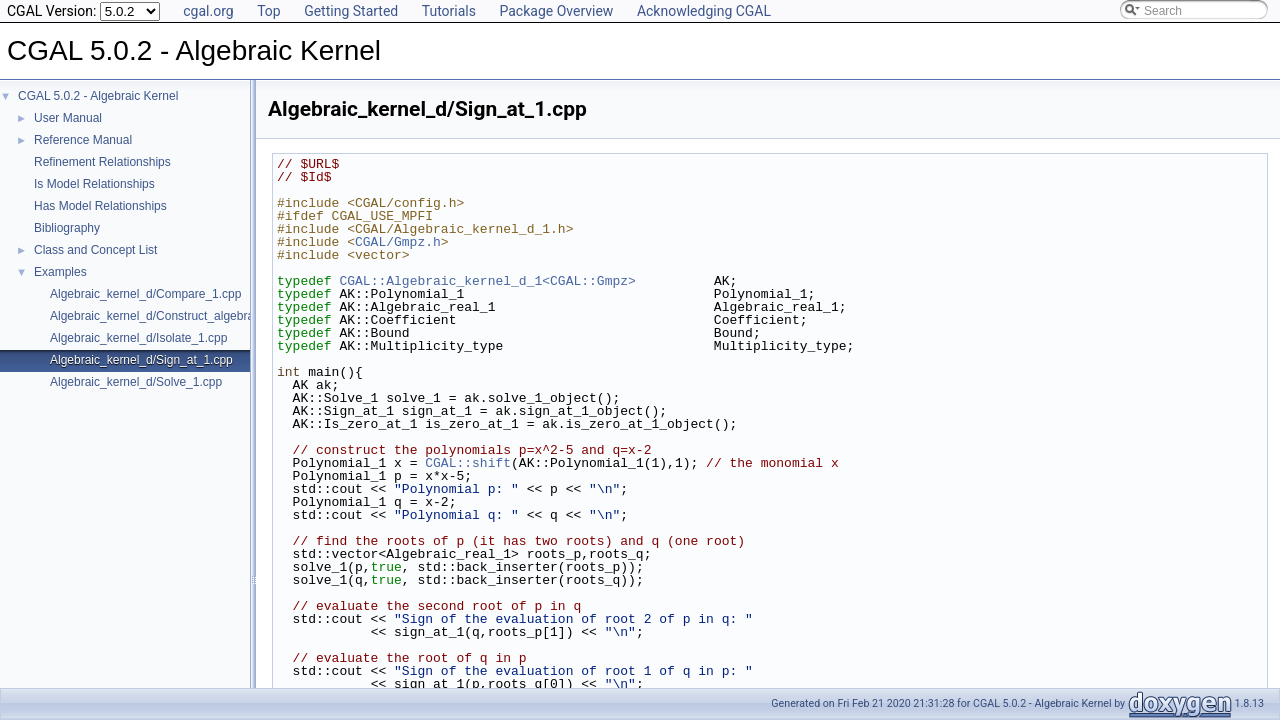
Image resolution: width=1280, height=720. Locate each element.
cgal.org (208, 11)
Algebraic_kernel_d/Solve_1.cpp (136, 382)
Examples (60, 272)
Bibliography (67, 228)
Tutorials (449, 11)
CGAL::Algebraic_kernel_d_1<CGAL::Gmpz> (487, 281)
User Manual (68, 118)
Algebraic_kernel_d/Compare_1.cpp (145, 294)
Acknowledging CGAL (704, 11)
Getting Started (351, 11)
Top (269, 11)
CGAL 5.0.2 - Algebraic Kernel (98, 96)
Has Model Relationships (100, 206)
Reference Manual (83, 140)
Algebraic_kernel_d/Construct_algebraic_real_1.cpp (188, 316)
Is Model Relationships (94, 184)
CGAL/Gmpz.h (398, 242)
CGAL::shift (468, 463)
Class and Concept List (95, 250)
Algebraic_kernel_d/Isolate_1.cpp (138, 338)
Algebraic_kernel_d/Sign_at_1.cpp (141, 360)
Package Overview (556, 11)
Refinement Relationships (102, 162)
